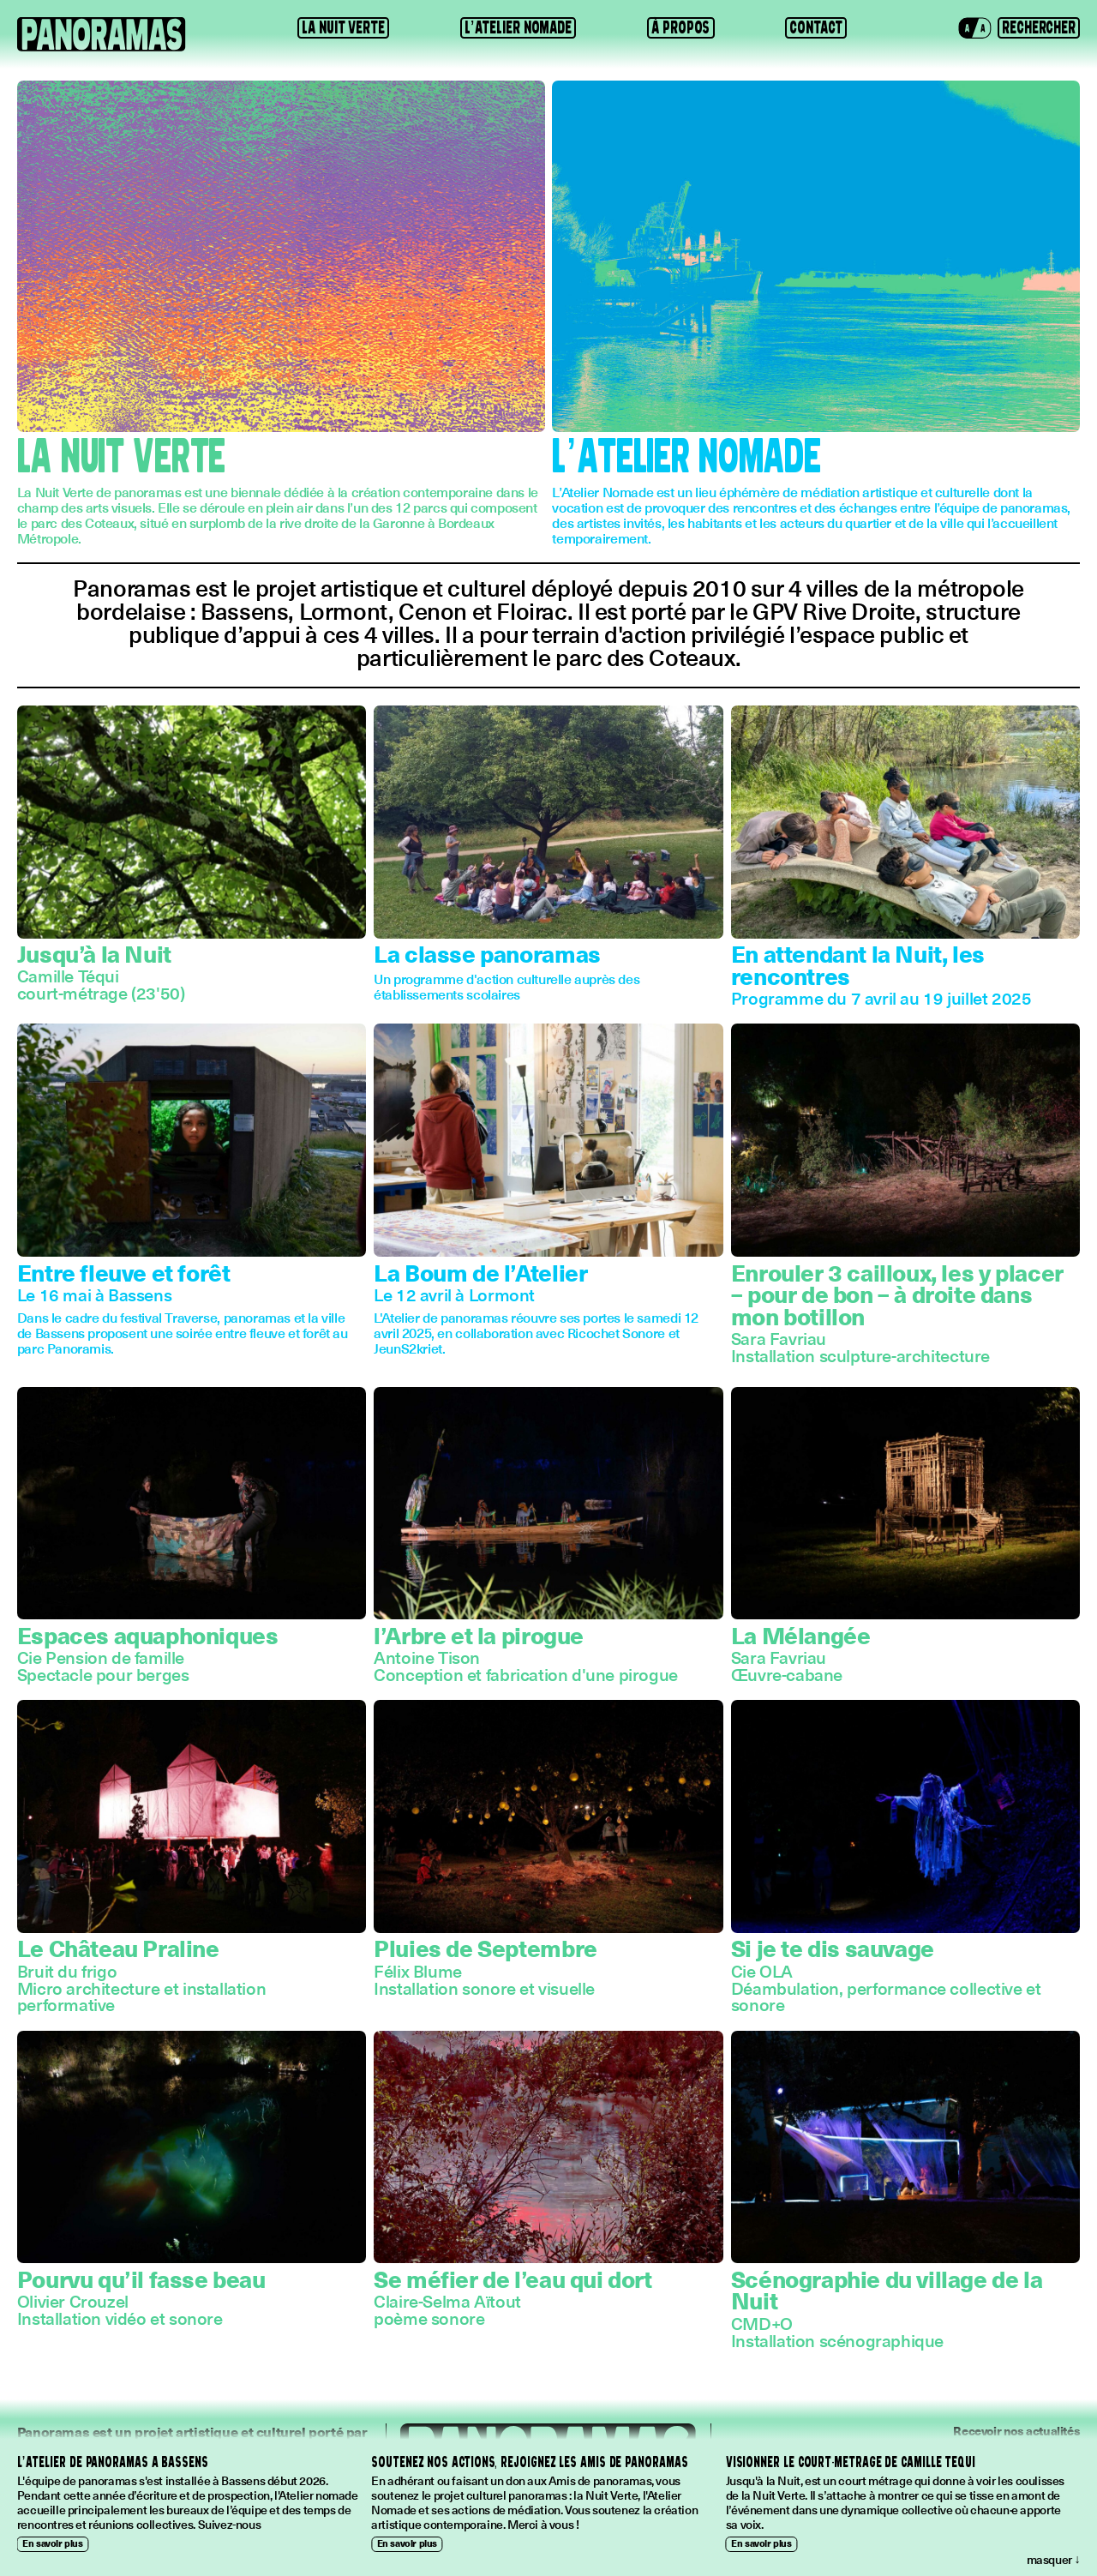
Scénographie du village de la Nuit (887, 2289)
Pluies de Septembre (485, 1947)
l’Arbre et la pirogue (479, 1635)
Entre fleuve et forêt (124, 1272)
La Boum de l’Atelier (480, 1272)
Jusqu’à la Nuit (94, 953)
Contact (815, 28)
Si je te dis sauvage (832, 1947)
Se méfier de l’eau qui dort (512, 2278)
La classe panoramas (487, 953)
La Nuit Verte (343, 28)
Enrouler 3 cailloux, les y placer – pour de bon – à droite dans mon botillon (897, 1294)
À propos (680, 28)
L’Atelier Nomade (518, 28)
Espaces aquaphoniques (148, 1635)
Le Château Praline (118, 1947)
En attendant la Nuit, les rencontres (858, 964)
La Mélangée (801, 1635)
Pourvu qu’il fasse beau (141, 2278)
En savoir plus (52, 2543)
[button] (975, 28)
